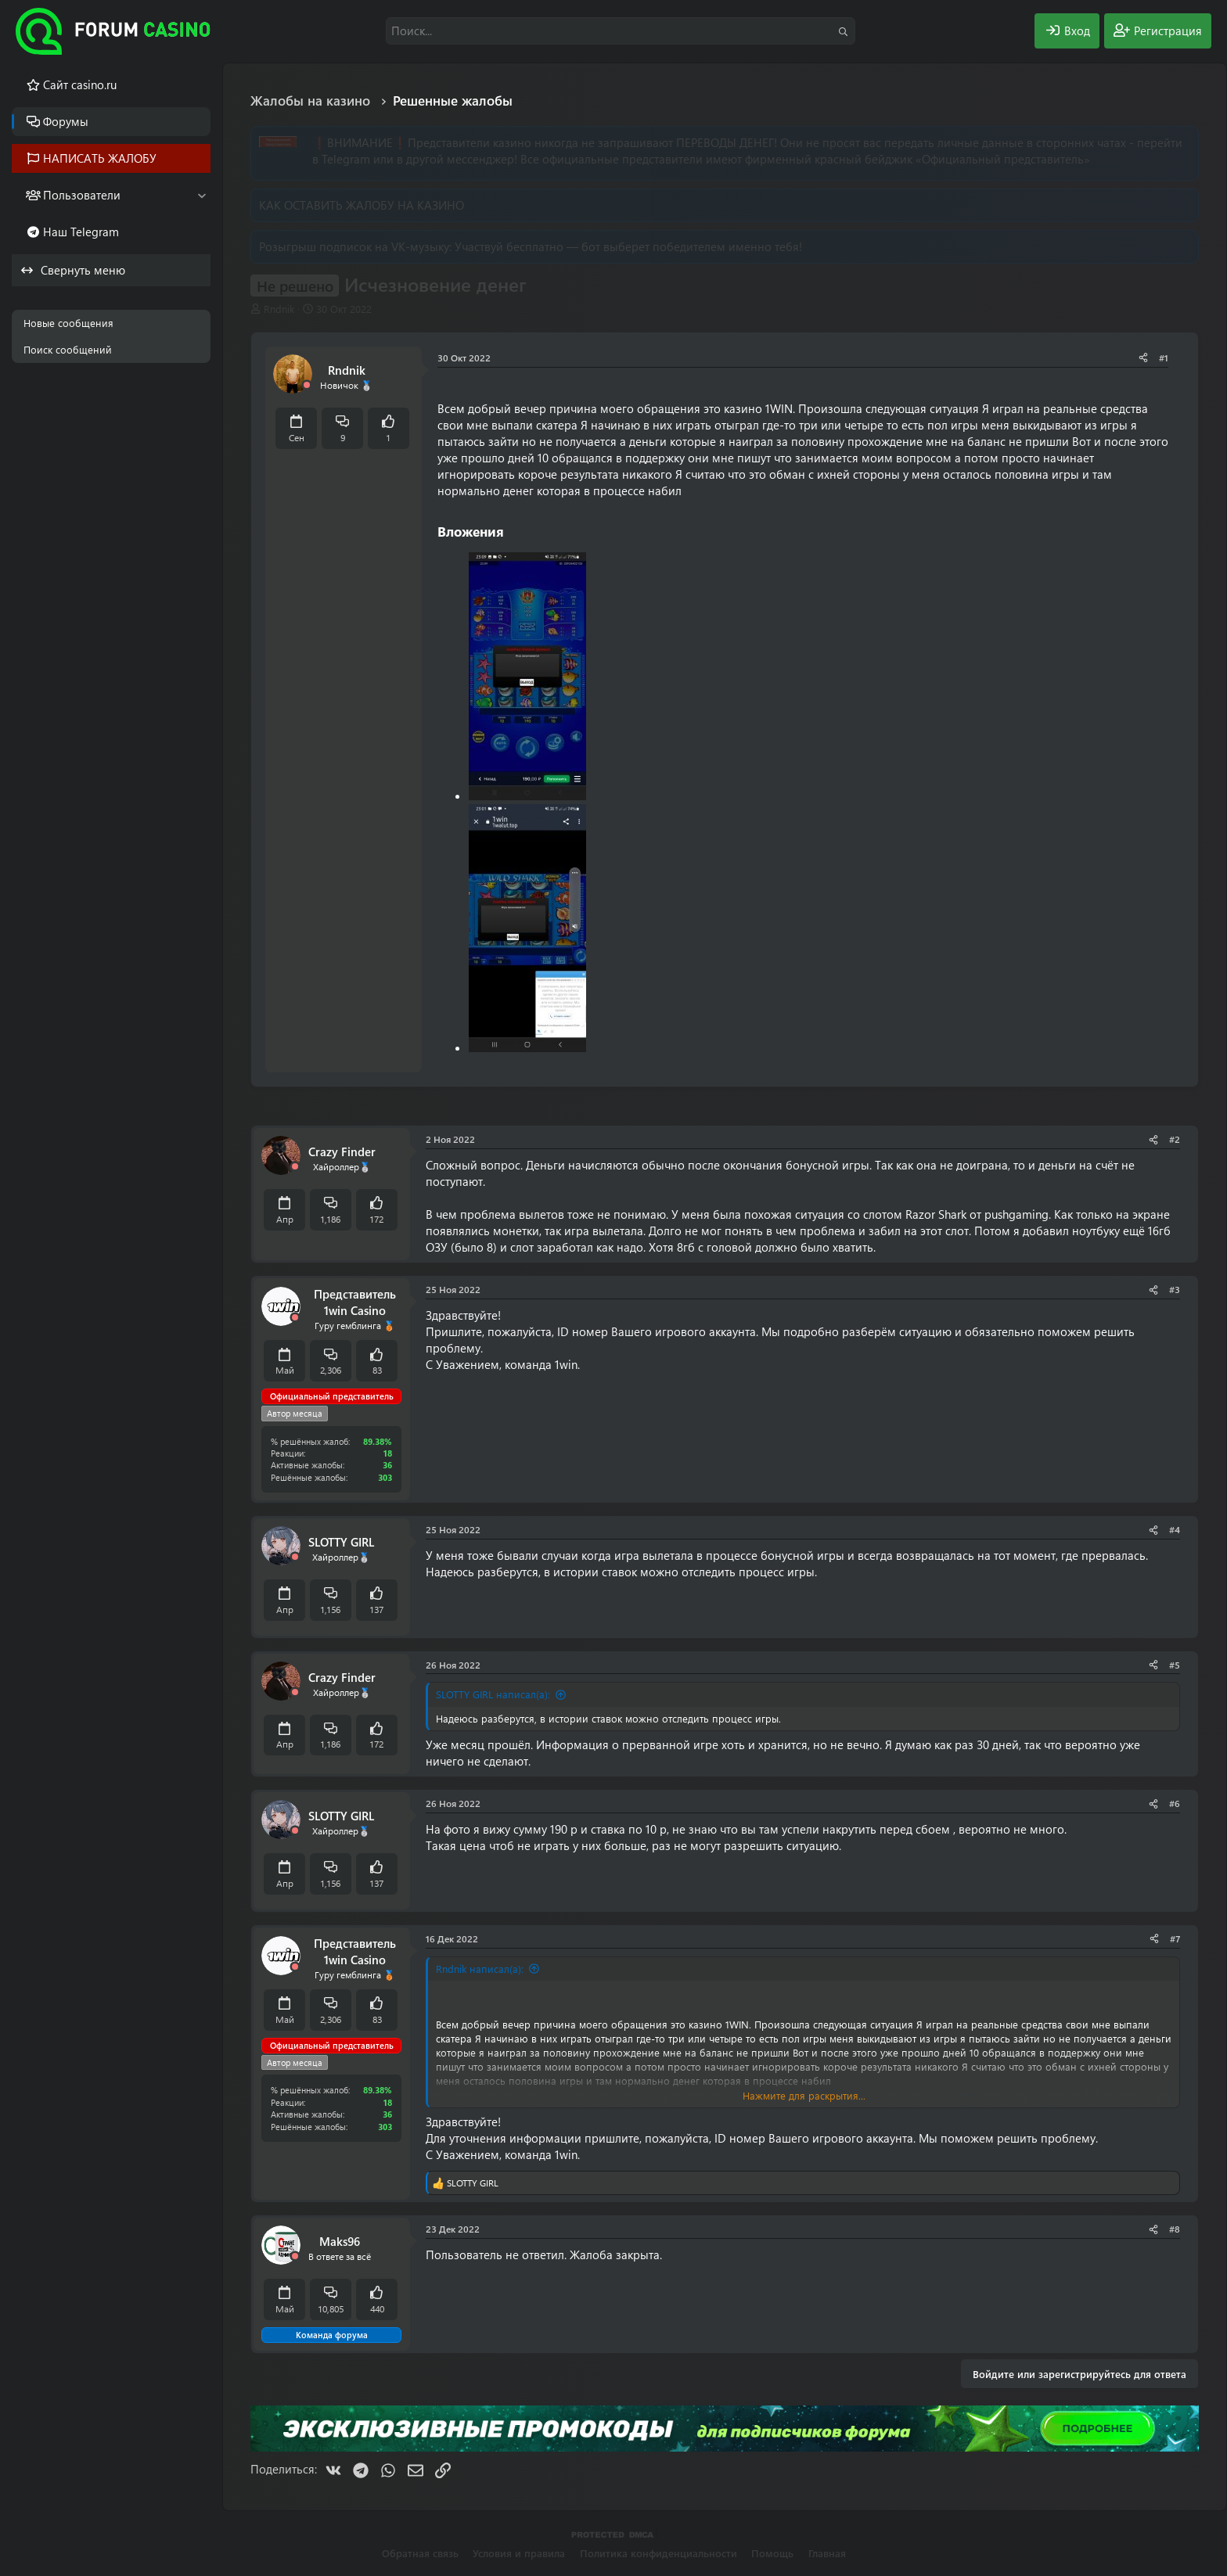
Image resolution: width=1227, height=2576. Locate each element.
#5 (1174, 1664)
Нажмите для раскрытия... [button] (804, 2095)
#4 (1174, 1529)
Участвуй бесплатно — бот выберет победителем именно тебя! (628, 246)
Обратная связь (420, 2553)
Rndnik (279, 308)
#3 (1174, 1289)
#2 (1174, 1139)
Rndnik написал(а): (480, 1968)
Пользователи (82, 195)
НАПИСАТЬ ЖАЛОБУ (100, 158)
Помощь (772, 2553)
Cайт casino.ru (80, 84)
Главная (827, 2553)
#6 (1174, 1803)
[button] (201, 195)
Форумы (65, 121)
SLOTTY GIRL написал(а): (493, 1694)
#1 (1163, 357)
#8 (1174, 2228)
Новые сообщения (68, 322)
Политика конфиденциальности (658, 2553)
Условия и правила (519, 2553)
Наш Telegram (81, 231)
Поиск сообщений (67, 349)
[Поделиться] (1143, 358)
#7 (1175, 1938)
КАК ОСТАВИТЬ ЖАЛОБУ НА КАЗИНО (361, 205)
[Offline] (306, 385)
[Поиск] (620, 31)
